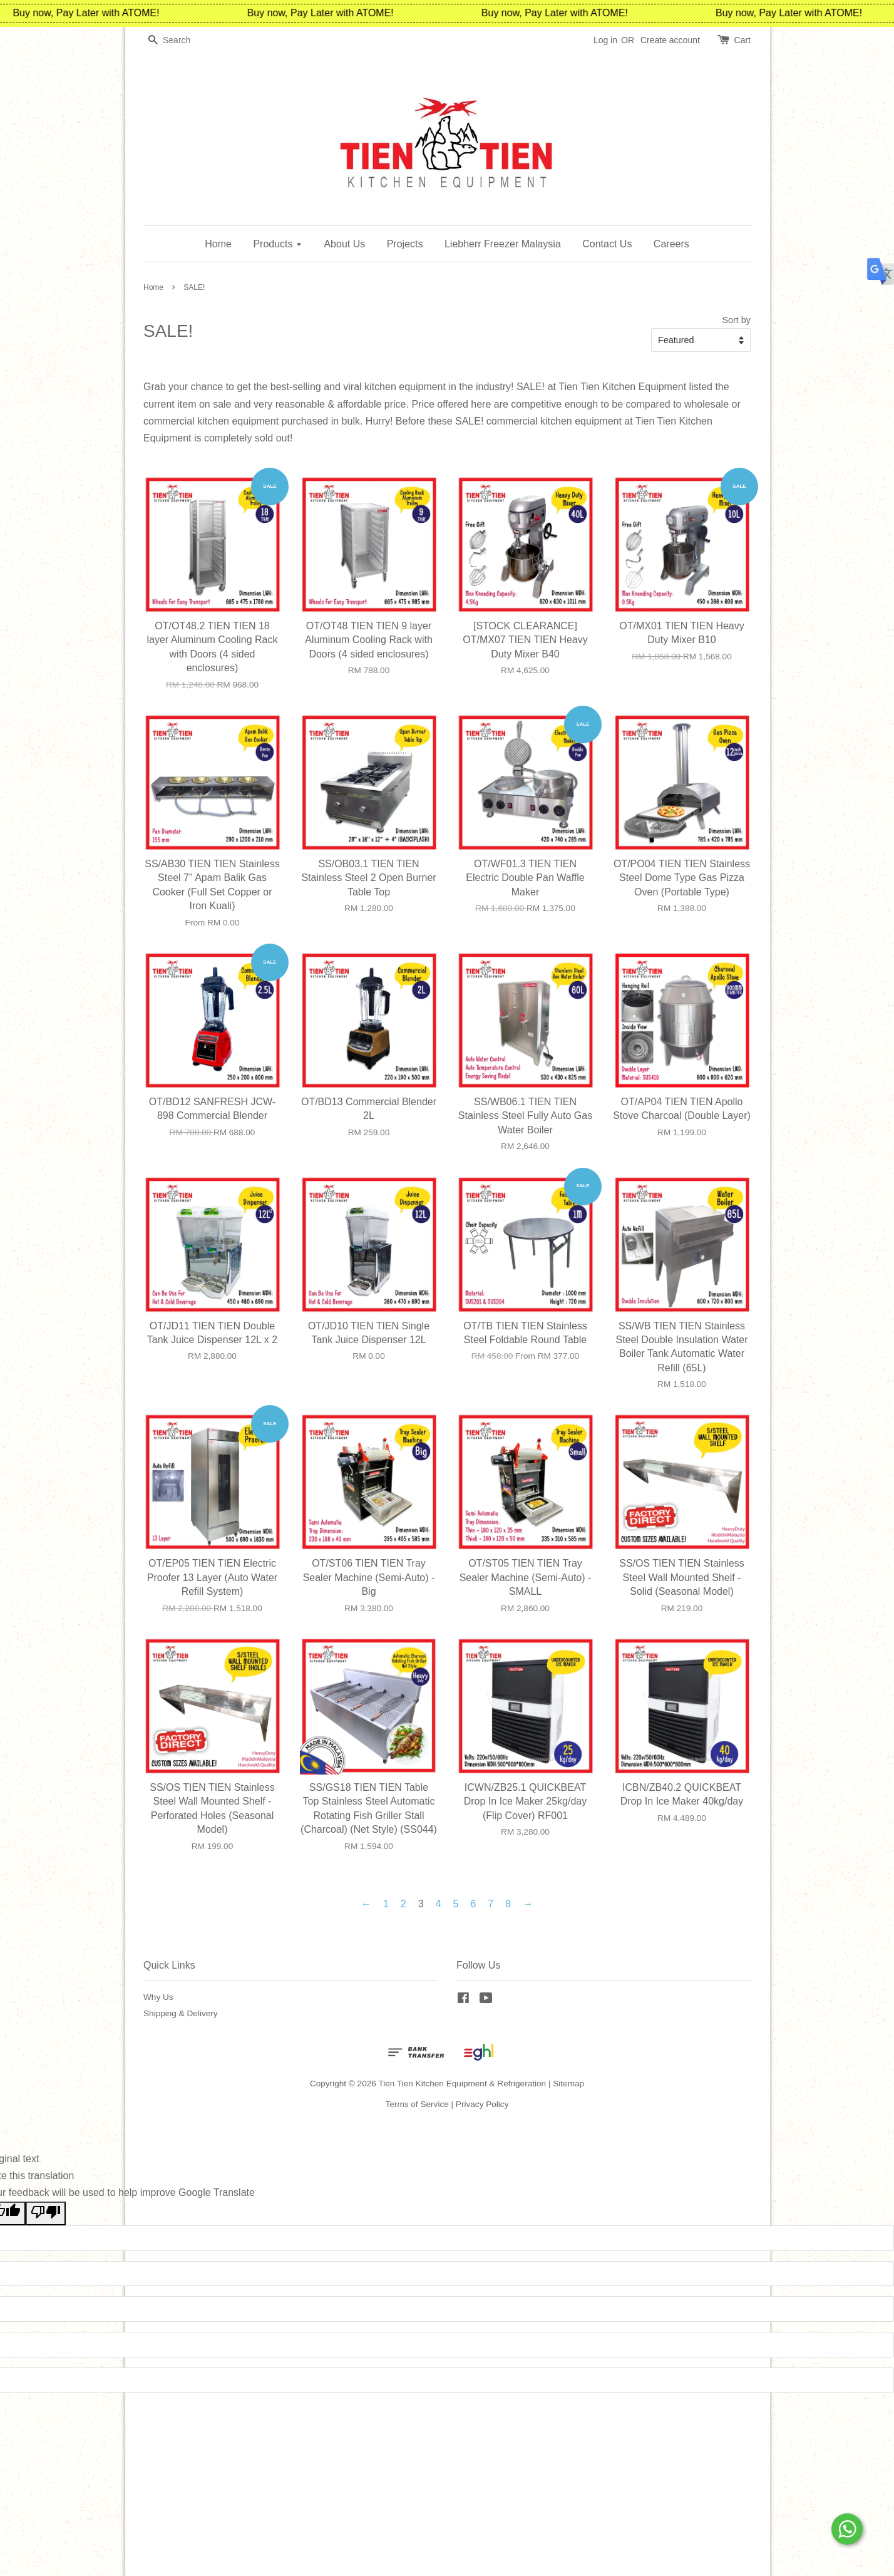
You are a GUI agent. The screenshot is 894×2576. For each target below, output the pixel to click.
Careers (671, 244)
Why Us (158, 1997)
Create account (670, 40)
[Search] (180, 40)
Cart (742, 40)
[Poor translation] (46, 2213)
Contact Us (607, 244)
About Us (344, 244)
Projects (405, 244)
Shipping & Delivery (180, 2013)
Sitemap (568, 2083)
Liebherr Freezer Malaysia (502, 244)
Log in (605, 40)
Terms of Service (417, 2104)
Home (218, 244)
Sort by (736, 320)
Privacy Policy (482, 2104)
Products (277, 244)
